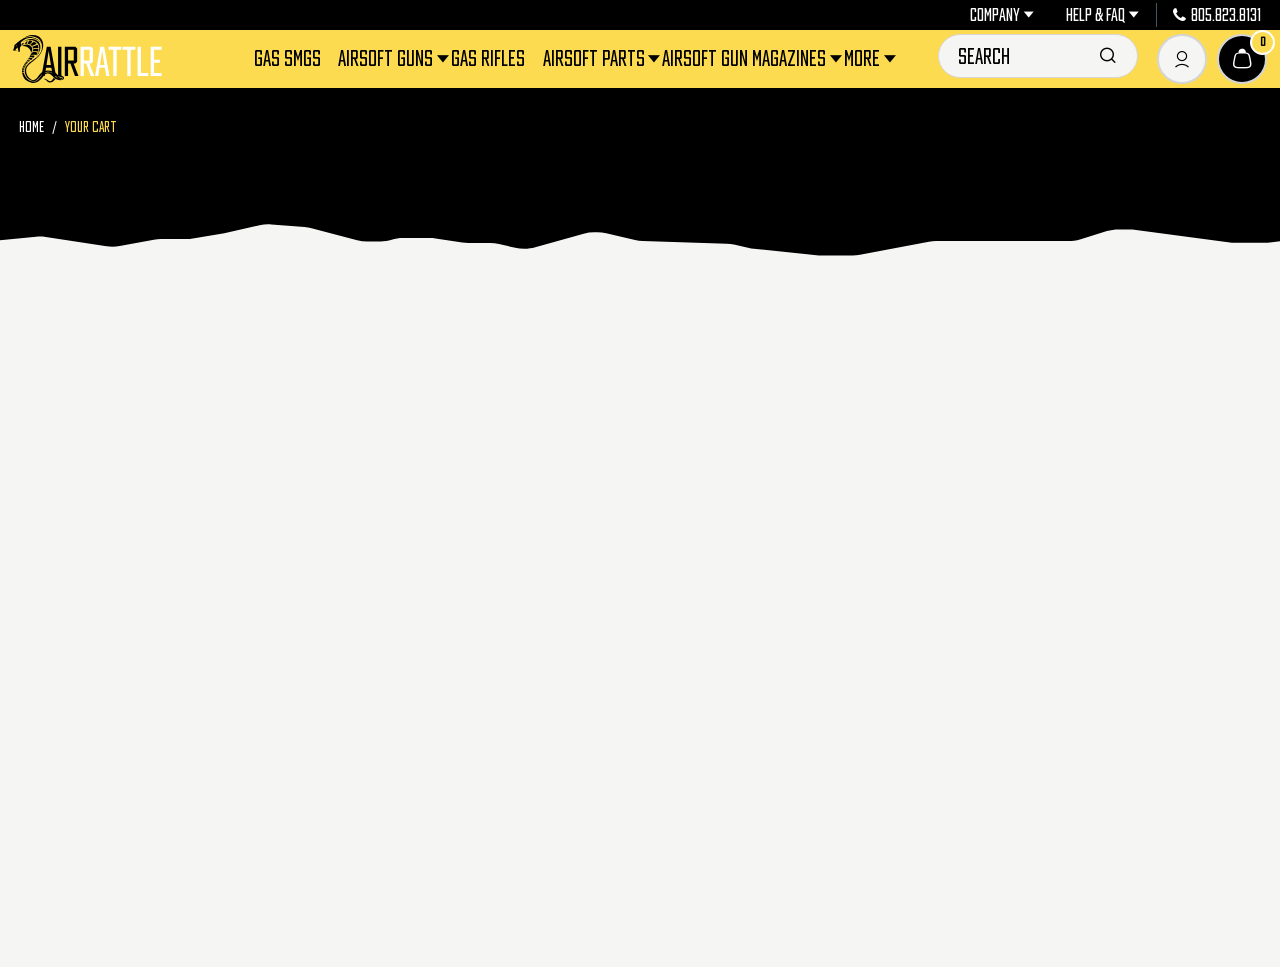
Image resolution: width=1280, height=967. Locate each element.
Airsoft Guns (387, 58)
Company (1002, 15)
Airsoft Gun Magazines (745, 58)
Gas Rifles (488, 58)
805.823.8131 (1217, 15)
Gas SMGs (287, 58)
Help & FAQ (1102, 15)
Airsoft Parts (595, 58)
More (863, 58)
